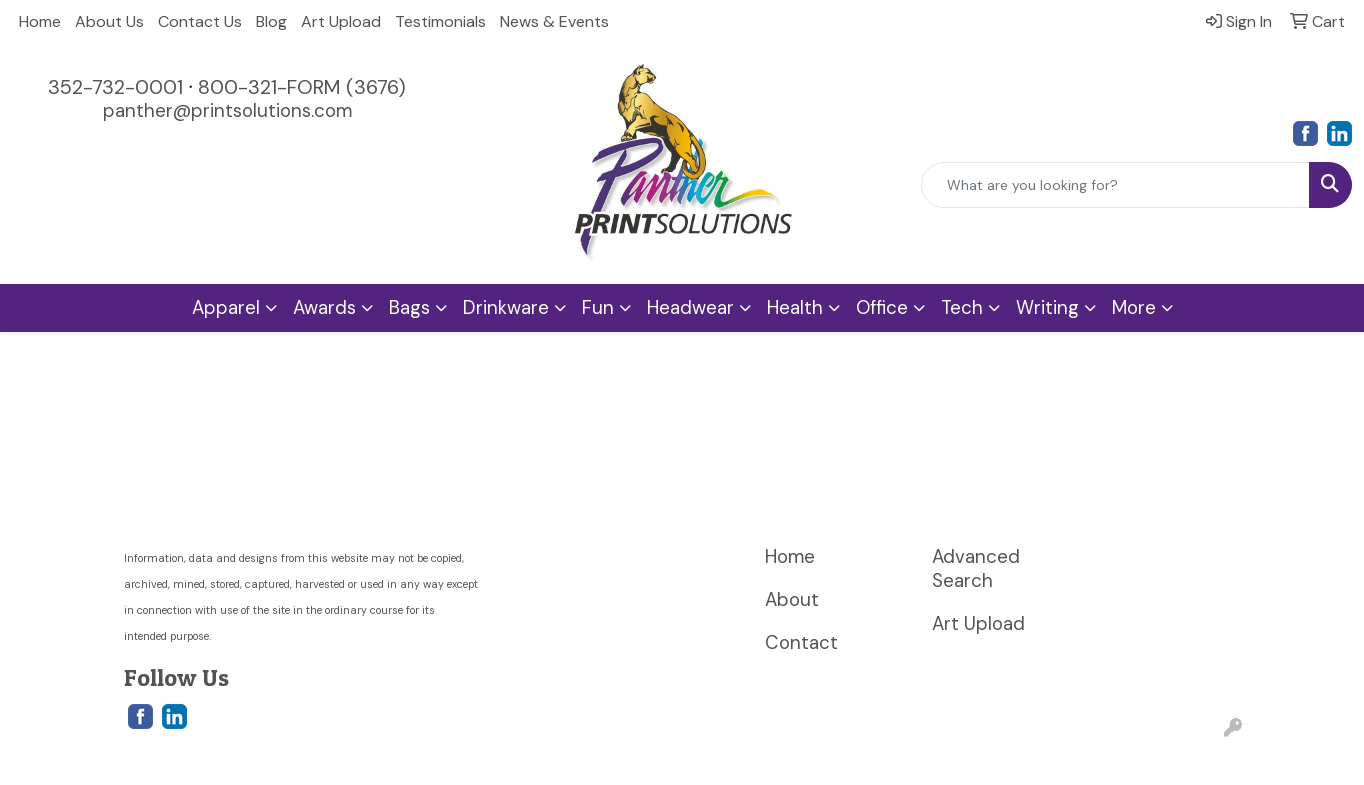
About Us (109, 21)
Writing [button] (1047, 307)
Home (40, 21)
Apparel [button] (226, 307)
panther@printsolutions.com (227, 110)
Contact (801, 642)
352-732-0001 (115, 87)
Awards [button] (324, 307)
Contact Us (200, 21)
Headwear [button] (690, 307)
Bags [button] (409, 307)
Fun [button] (598, 307)
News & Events (554, 21)
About (792, 599)
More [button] (1134, 307)
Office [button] (882, 307)
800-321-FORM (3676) (302, 87)
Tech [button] (962, 307)
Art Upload (341, 21)
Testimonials (440, 21)
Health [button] (795, 307)
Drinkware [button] (506, 307)
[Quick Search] (1115, 185)
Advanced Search (976, 568)
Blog (271, 21)
